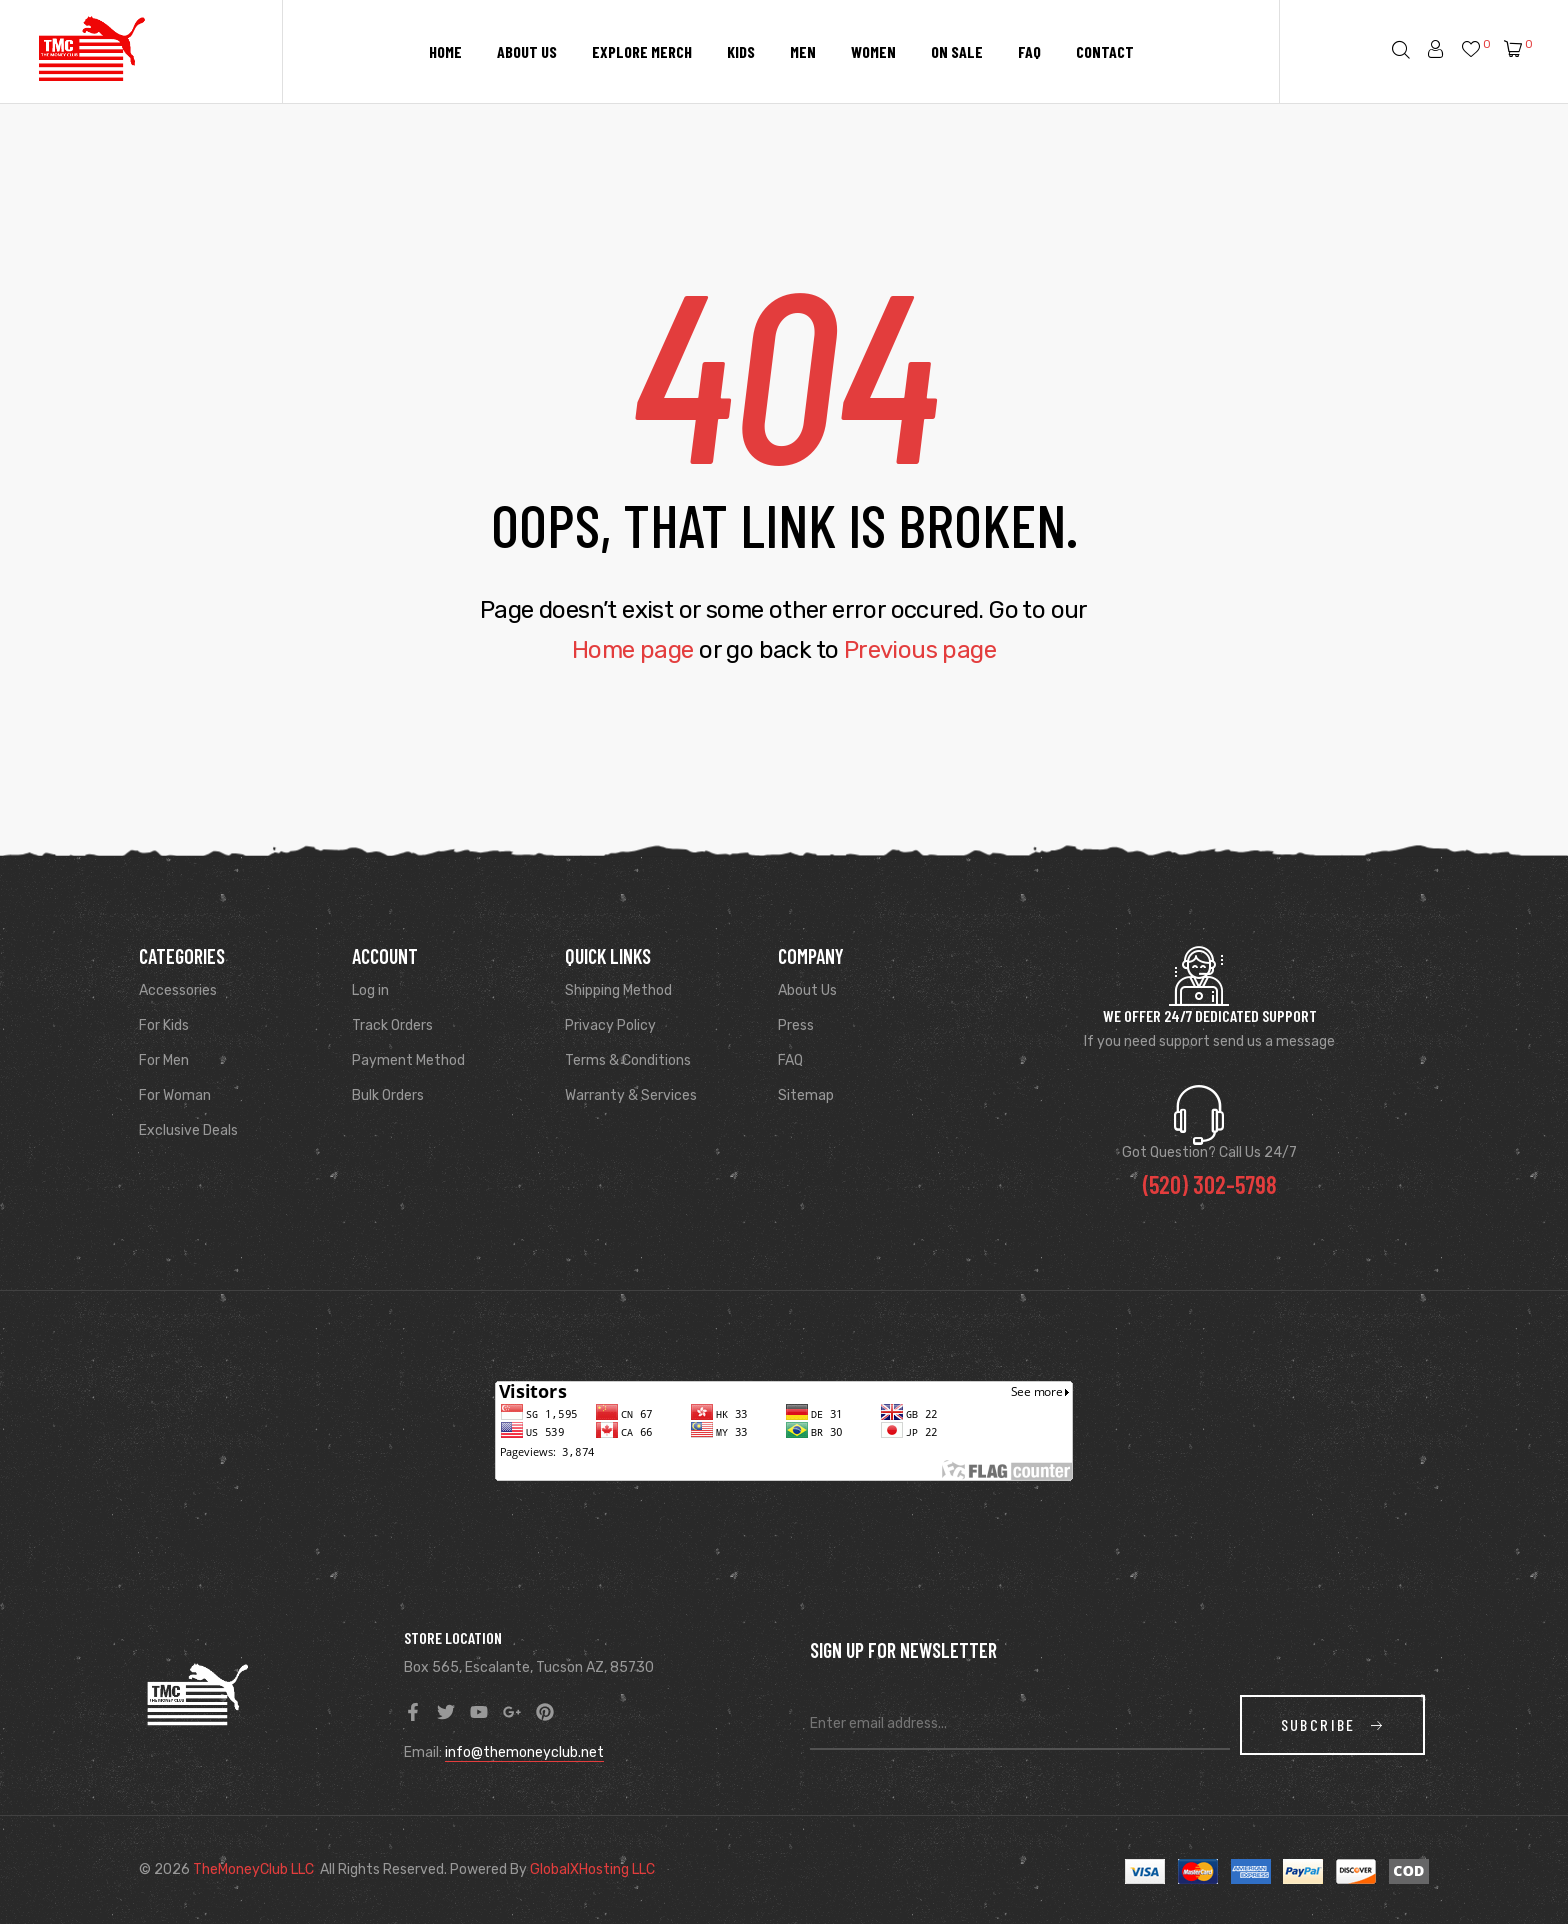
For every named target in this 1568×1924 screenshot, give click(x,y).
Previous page (920, 650)
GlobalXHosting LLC (592, 1869)
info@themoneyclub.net (524, 1752)
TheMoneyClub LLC (253, 1869)
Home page (633, 650)
